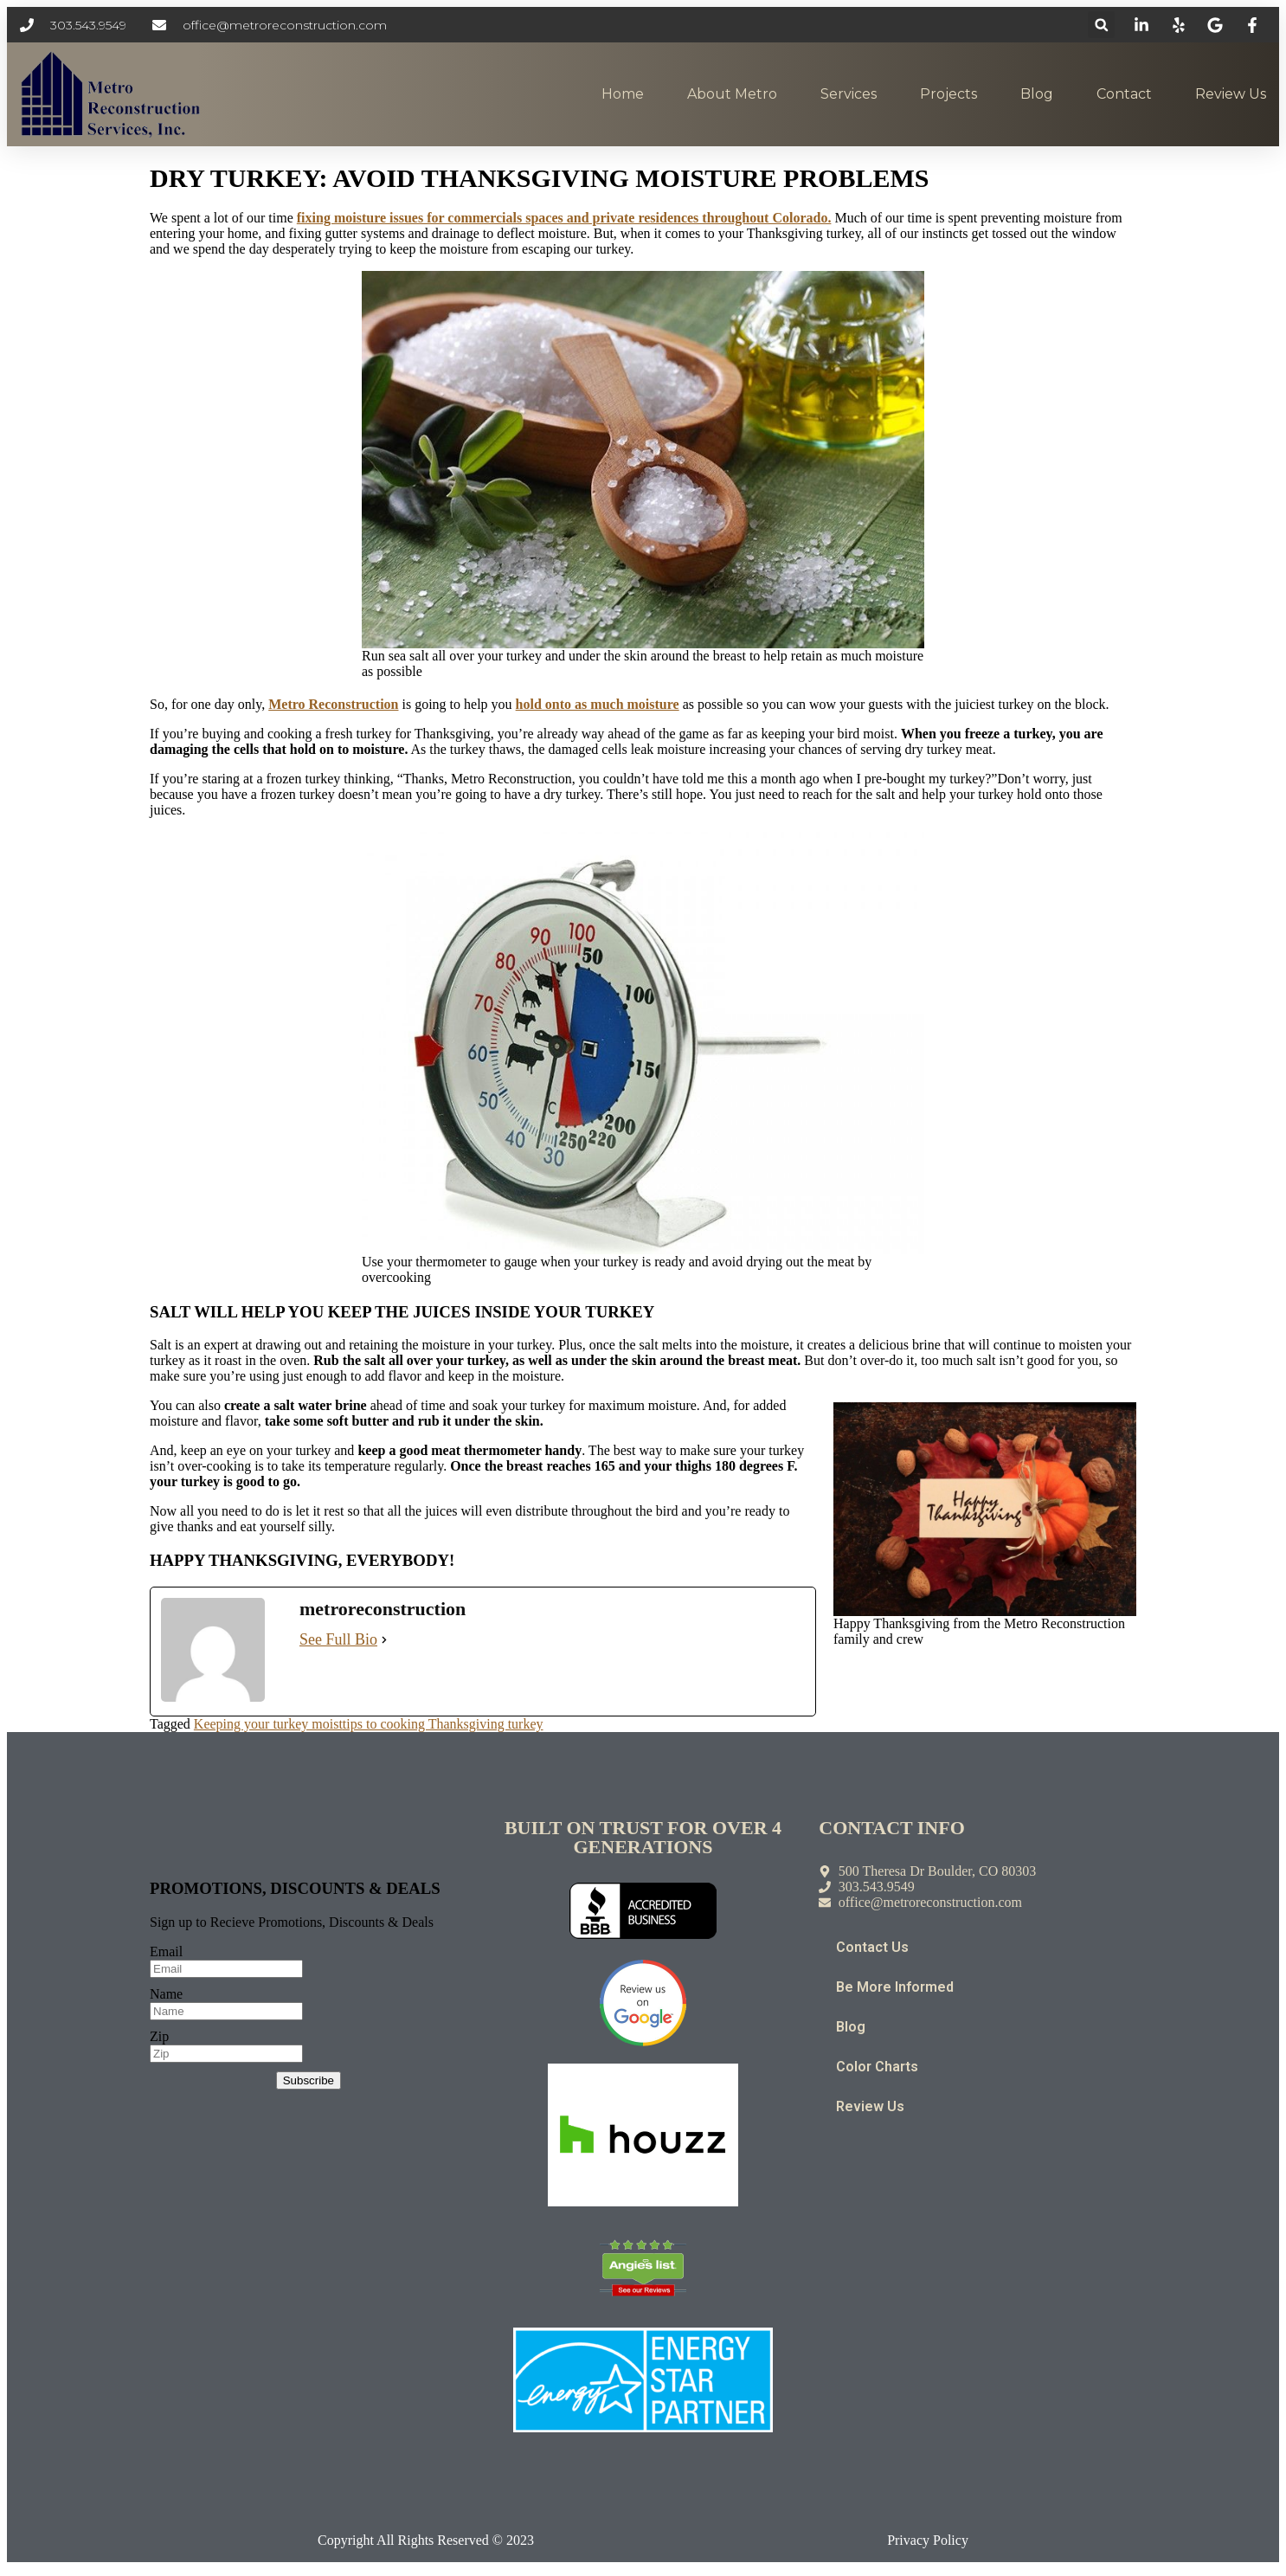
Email (166, 1951)
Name (166, 1994)
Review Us (1230, 94)
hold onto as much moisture (597, 704)
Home (622, 94)
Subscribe (308, 2080)
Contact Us (872, 1947)
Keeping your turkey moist (268, 1723)
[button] (1101, 24)
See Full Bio (338, 1639)
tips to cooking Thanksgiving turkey (443, 1723)
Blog (1036, 94)
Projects (948, 94)
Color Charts (877, 2066)
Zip (159, 2036)
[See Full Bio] (384, 1640)
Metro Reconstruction (333, 704)
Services (848, 94)
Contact (1124, 94)
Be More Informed (895, 1987)
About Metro (732, 94)
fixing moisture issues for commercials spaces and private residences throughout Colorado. (564, 217)
